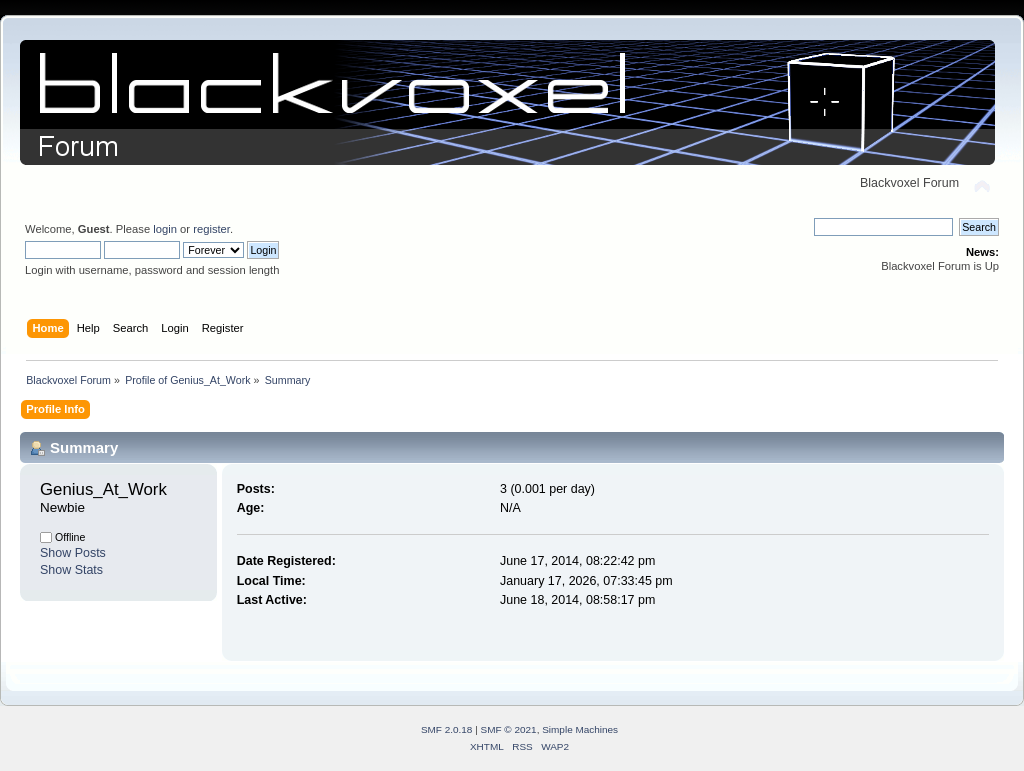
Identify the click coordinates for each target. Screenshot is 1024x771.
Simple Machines (580, 729)
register (211, 229)
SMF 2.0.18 (447, 729)
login (165, 229)
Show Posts (73, 553)
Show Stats (71, 570)
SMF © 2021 (509, 729)
